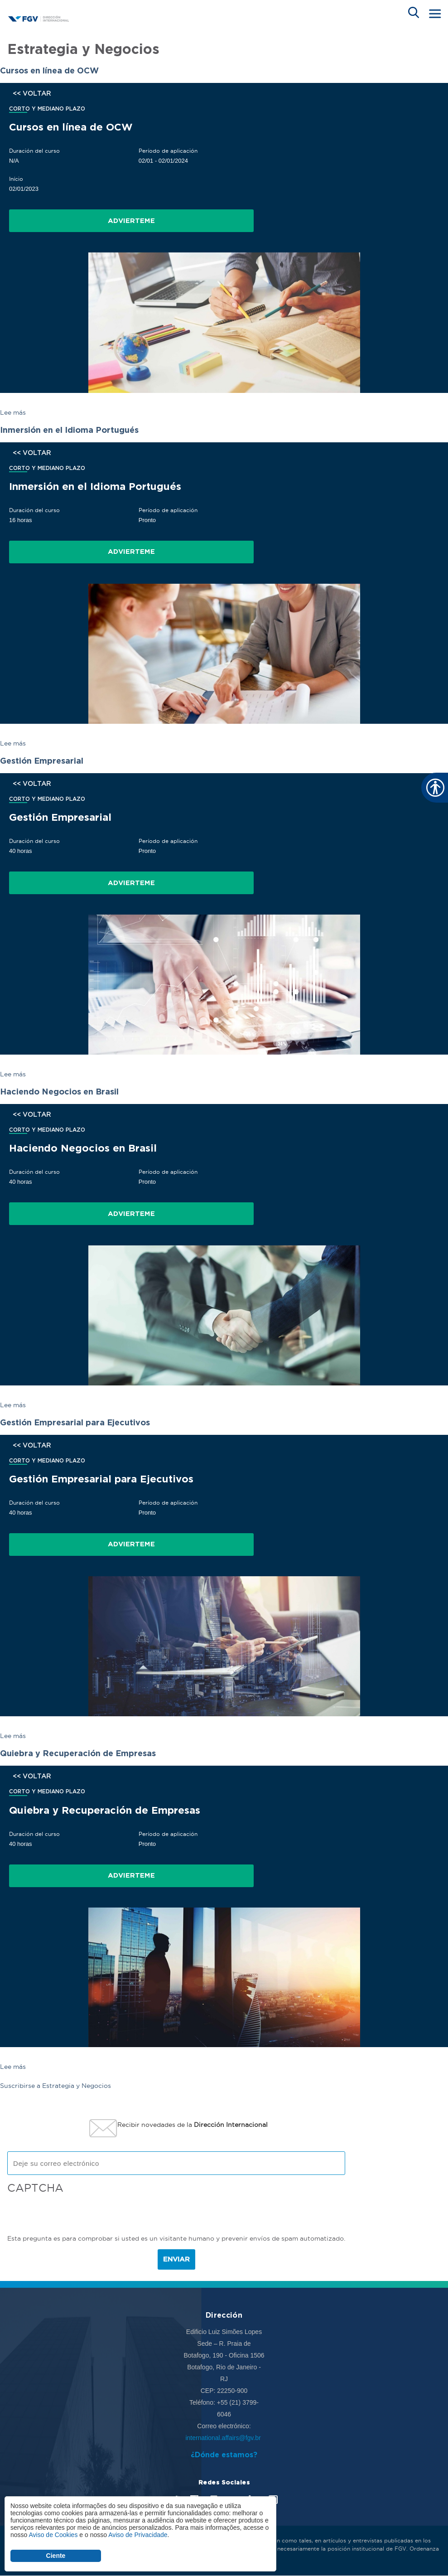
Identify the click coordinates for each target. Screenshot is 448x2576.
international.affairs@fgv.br (223, 2437)
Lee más (13, 412)
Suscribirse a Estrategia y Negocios (55, 2085)
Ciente (56, 2555)
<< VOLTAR (32, 93)
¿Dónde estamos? (224, 2455)
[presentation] (76, 2214)
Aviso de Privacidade (137, 2534)
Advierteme (131, 221)
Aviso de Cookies (53, 2534)
